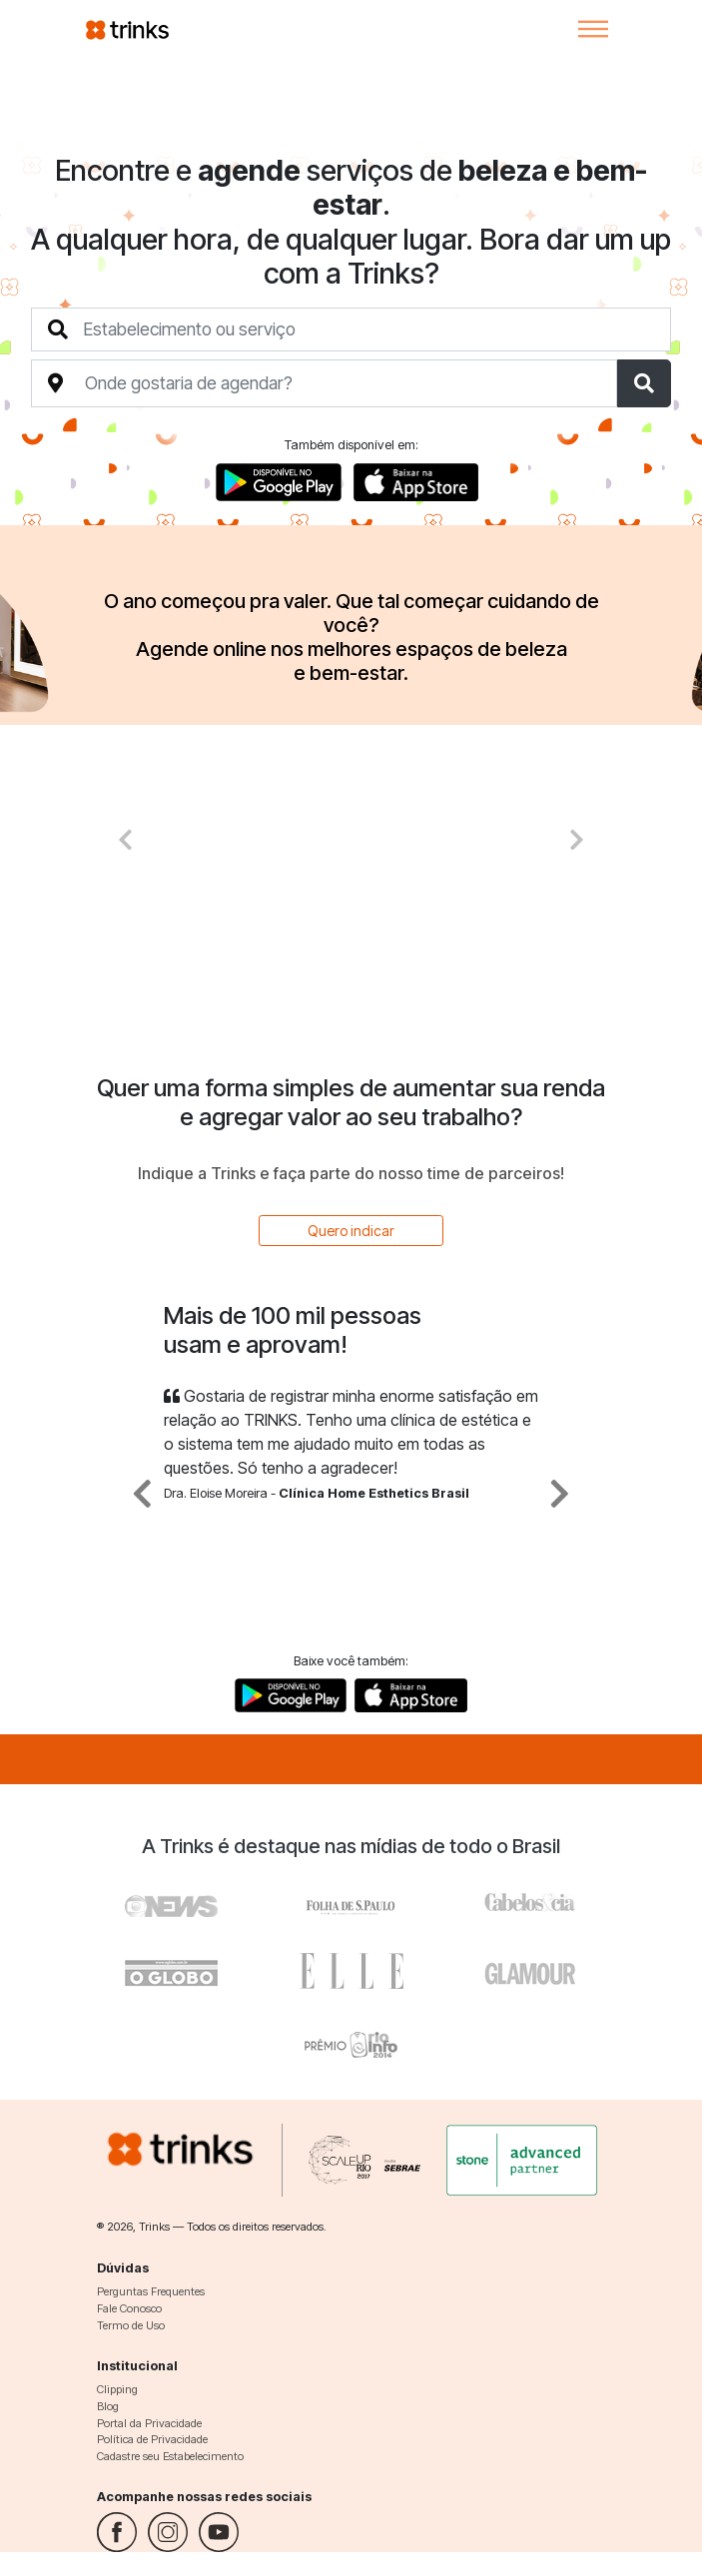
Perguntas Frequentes (151, 2291)
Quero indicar (351, 1230)
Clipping (117, 2389)
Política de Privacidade (152, 2439)
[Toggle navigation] (593, 29)
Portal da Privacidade (149, 2423)
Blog (108, 2406)
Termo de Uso (131, 2325)
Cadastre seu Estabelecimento (170, 2456)
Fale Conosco (129, 2308)
